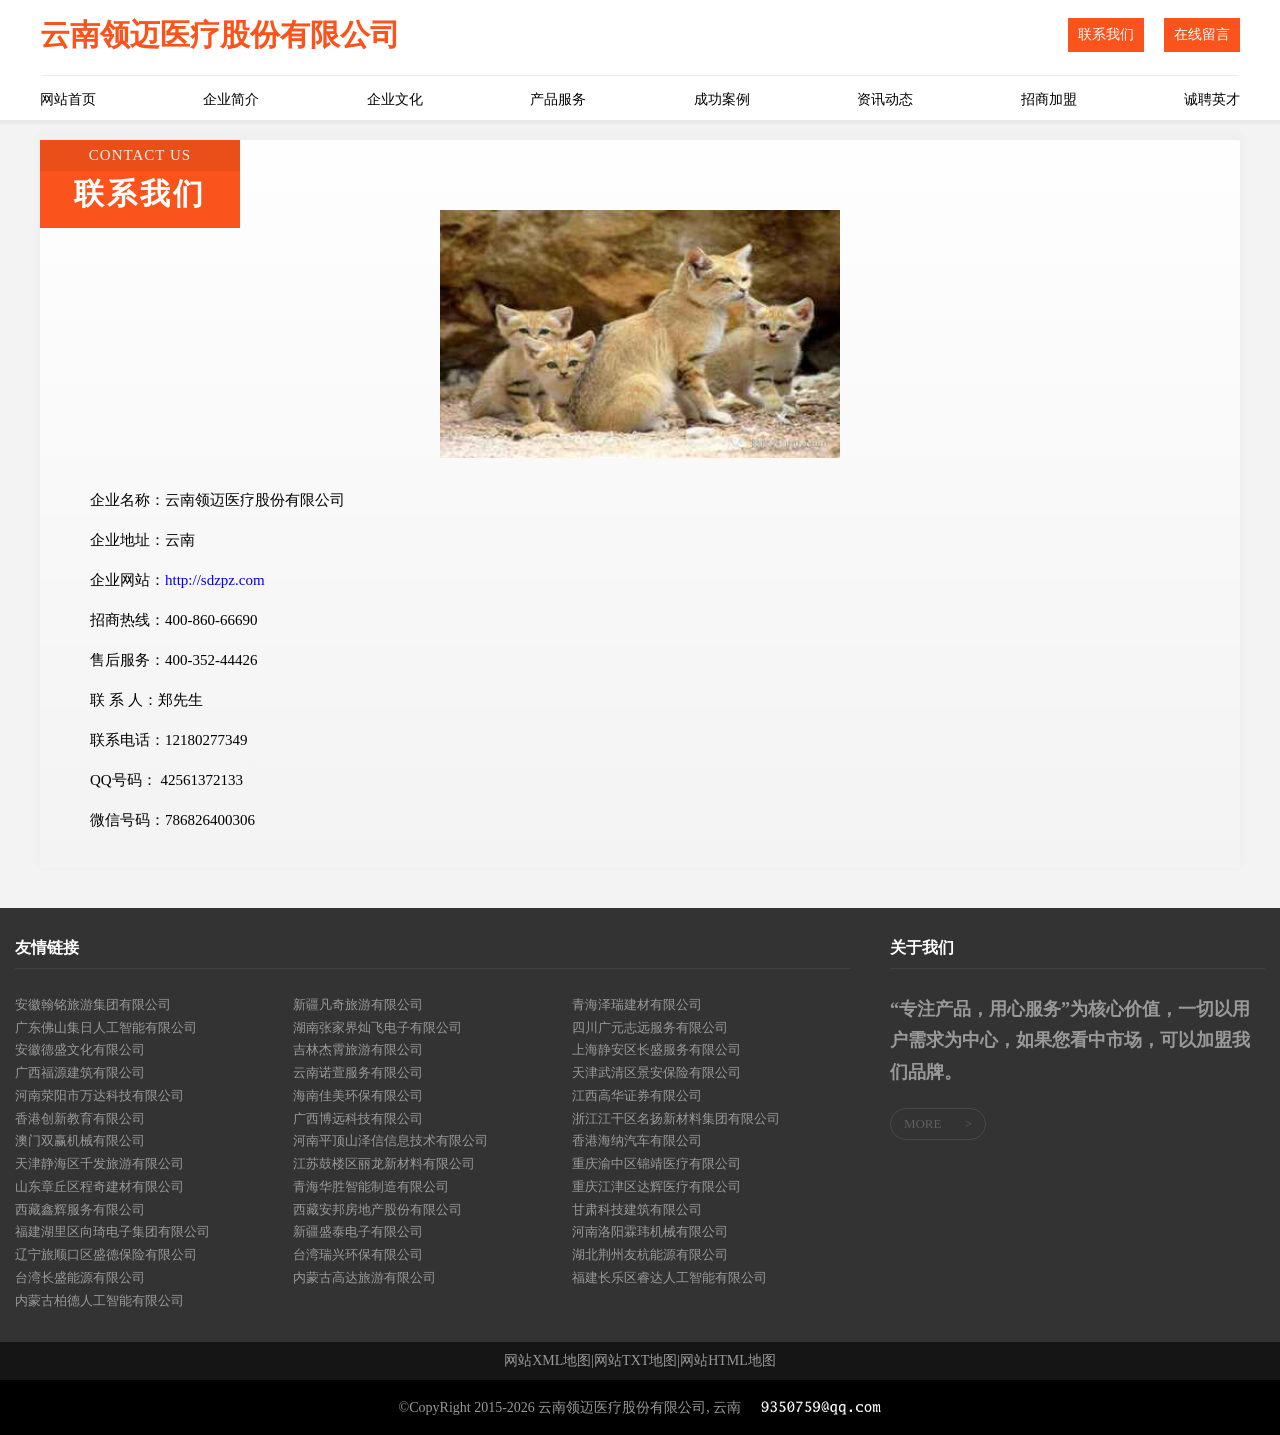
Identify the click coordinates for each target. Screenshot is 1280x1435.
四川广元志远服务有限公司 (650, 1027)
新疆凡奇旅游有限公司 (358, 1004)
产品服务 (558, 99)
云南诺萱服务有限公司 (358, 1072)
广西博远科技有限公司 (358, 1118)
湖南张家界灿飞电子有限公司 (377, 1027)
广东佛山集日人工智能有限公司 (106, 1027)
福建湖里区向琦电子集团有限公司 (112, 1231)
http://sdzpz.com (215, 580)
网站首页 (68, 99)
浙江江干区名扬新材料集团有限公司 (676, 1118)
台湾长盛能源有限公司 (80, 1277)
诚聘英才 (1212, 99)
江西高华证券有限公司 (637, 1095)
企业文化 (395, 99)
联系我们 (1106, 34)
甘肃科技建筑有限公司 (637, 1209)
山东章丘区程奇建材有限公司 (99, 1186)
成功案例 (722, 99)
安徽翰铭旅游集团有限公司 (93, 1004)
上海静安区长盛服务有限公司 (656, 1049)
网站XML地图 (547, 1361)
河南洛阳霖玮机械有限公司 (650, 1231)
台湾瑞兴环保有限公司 (358, 1254)
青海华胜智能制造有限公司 (371, 1186)
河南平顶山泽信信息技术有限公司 (390, 1140)
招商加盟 (1049, 99)
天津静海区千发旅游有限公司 (99, 1163)
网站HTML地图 (728, 1361)
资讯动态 (885, 99)
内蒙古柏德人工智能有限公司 (99, 1300)
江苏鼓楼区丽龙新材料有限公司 (384, 1163)
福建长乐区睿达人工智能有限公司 (669, 1277)
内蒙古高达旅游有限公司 (364, 1277)
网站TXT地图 (635, 1361)
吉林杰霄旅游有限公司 (358, 1049)
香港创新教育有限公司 (80, 1118)
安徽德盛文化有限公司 (80, 1049)
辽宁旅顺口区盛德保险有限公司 (106, 1254)
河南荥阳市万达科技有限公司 (99, 1095)
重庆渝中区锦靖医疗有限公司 (656, 1163)
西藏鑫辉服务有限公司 (80, 1209)
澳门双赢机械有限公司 (80, 1140)
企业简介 (231, 99)
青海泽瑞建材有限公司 (637, 1004)
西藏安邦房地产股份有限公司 (377, 1209)
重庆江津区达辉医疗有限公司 (656, 1186)
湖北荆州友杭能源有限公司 (650, 1254)
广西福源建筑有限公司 (80, 1072)
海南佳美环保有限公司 (358, 1095)
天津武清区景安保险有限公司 (656, 1072)
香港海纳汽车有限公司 (637, 1140)
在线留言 (1202, 34)
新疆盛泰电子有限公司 (358, 1231)
